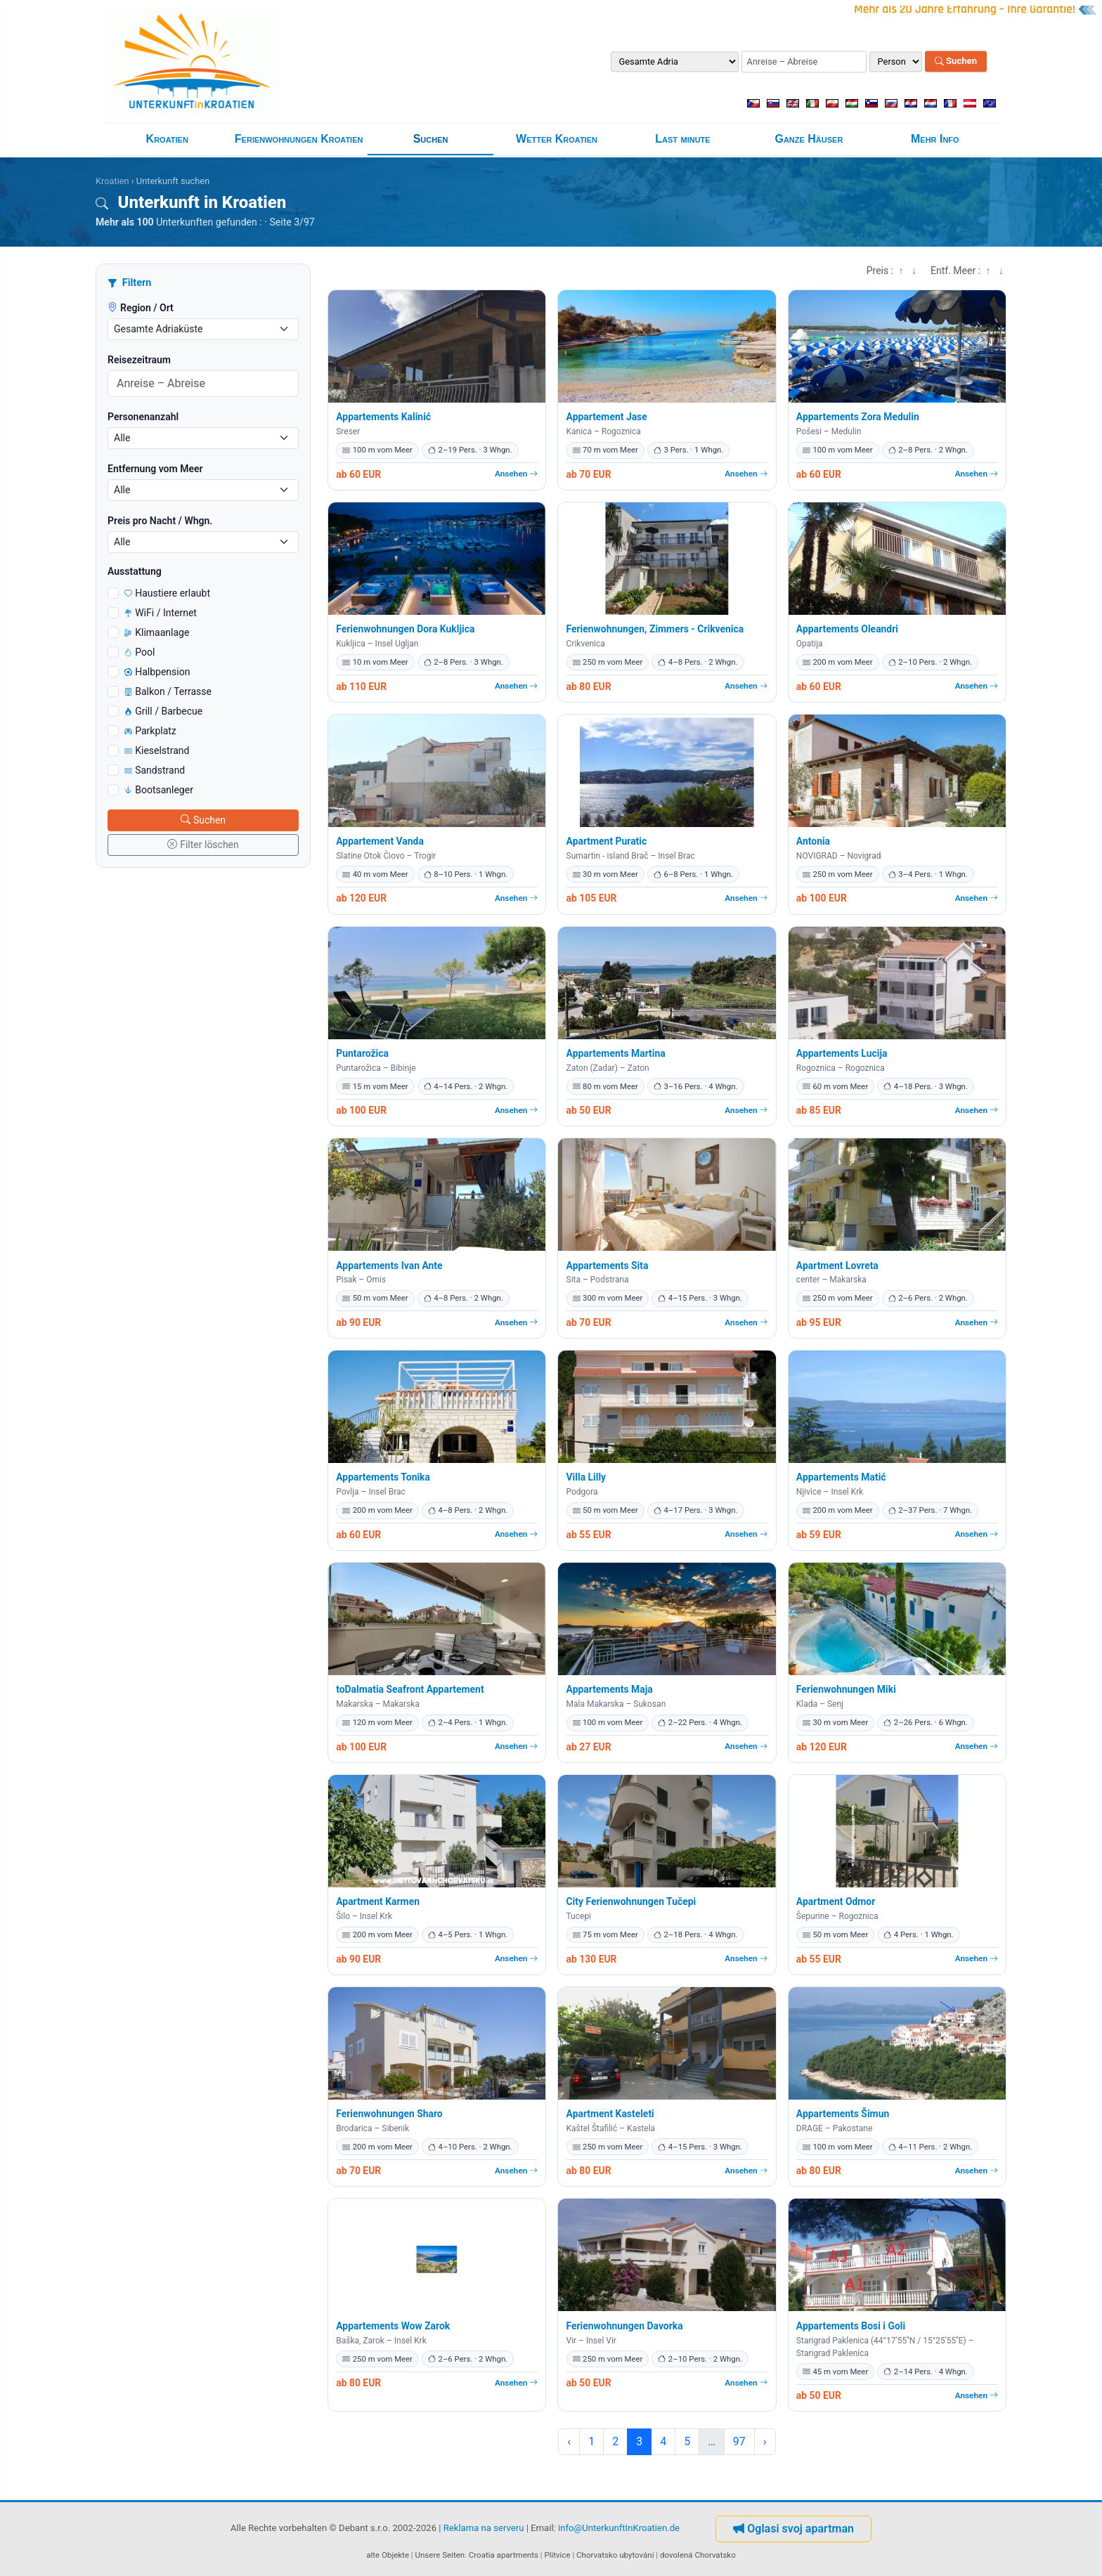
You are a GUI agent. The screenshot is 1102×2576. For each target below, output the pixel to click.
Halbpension (157, 671)
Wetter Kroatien (556, 139)
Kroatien (167, 139)
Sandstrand (154, 770)
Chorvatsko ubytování (615, 2555)
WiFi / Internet (160, 612)
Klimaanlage (156, 632)
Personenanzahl (143, 416)
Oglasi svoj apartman (793, 2528)
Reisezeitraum (139, 359)
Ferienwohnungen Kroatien (299, 139)
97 (739, 2441)
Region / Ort (141, 307)
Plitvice (557, 2555)
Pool (139, 652)
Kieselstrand (156, 750)
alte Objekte (387, 2555)
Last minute (682, 139)
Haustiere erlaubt (167, 593)
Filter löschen (203, 844)
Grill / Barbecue (163, 711)
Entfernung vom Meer (155, 468)
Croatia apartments (503, 2555)
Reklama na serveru (483, 2528)
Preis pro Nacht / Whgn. (160, 520)
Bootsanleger (158, 789)
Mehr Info (935, 139)
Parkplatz (150, 730)
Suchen (956, 61)
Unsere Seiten (440, 2555)
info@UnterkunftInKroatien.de (619, 2528)
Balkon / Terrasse (168, 691)
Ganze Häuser (808, 139)
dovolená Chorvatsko (698, 2555)
